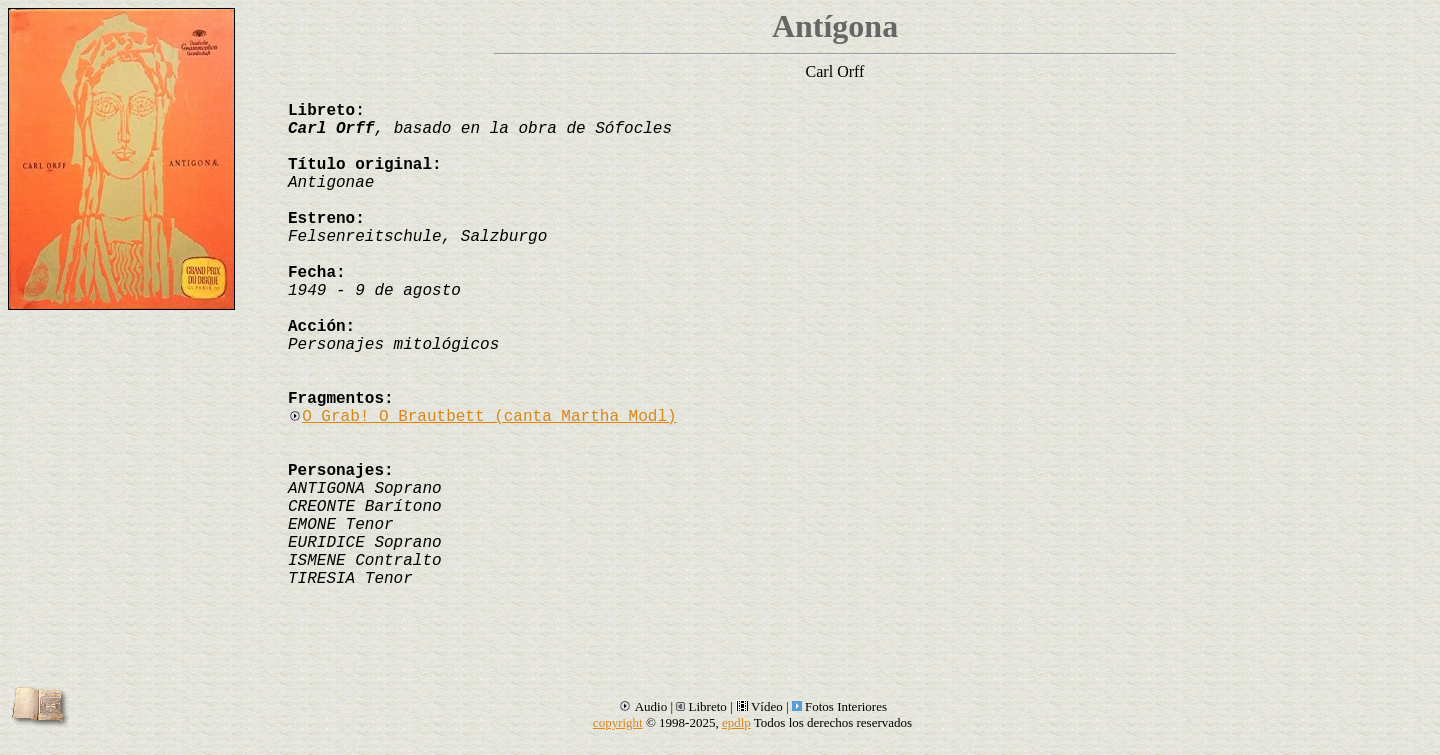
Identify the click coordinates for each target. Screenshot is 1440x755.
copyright (618, 722)
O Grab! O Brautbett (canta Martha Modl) (482, 417)
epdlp (736, 722)
